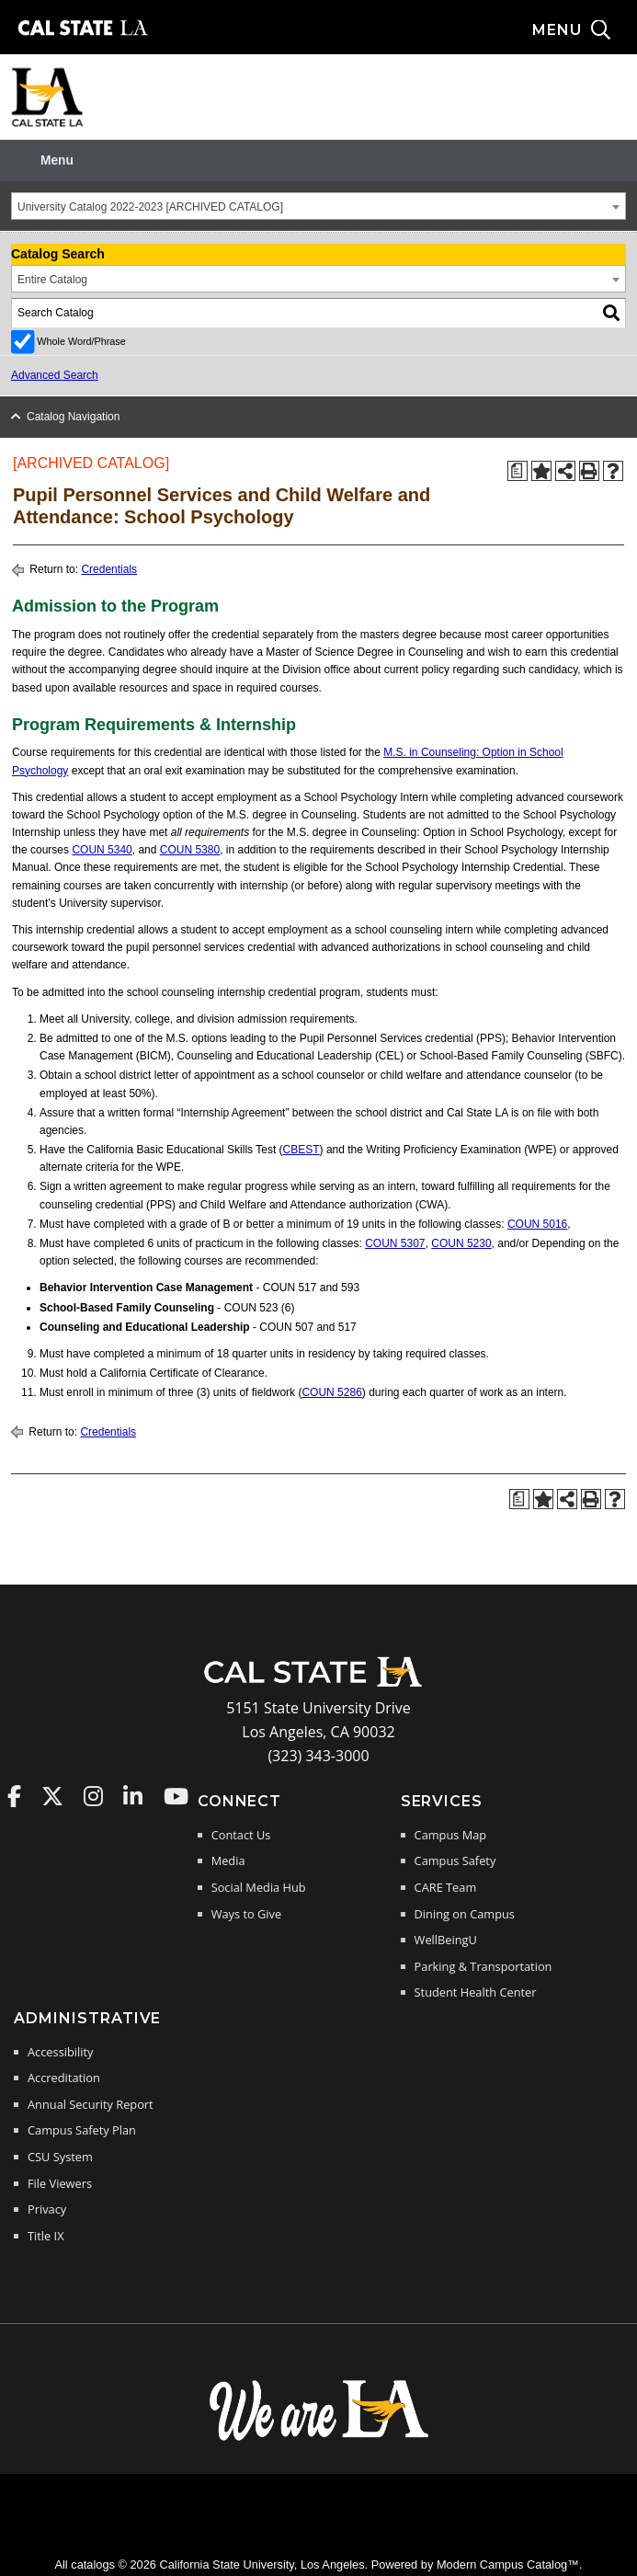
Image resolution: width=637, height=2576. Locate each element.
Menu (57, 160)
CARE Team (446, 1887)
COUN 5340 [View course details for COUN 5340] (101, 849)
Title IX (46, 2235)
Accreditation (64, 2077)
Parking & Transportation (483, 1966)
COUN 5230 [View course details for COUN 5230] (461, 1243)
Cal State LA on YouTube (176, 1796)
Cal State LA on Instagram (93, 1796)
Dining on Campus (465, 1914)
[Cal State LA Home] (318, 1685)
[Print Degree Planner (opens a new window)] (517, 471)
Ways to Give (246, 1914)
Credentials (109, 569)
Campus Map (451, 1834)
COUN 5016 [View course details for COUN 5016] (537, 1224)
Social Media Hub (258, 1887)
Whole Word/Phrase (81, 341)
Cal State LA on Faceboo (14, 1796)
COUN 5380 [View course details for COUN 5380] (190, 849)
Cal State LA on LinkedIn (132, 1796)
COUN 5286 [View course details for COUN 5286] (331, 1392)
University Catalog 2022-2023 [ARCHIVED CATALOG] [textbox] (150, 206)
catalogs (93, 2564)
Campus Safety (455, 1860)
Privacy (47, 2209)
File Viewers (60, 2183)
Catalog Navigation (73, 416)
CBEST (301, 1149)
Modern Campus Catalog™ (508, 2564)
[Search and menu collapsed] (584, 30)
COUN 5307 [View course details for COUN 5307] (395, 1243)
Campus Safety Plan (82, 2130)
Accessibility (60, 2052)
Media (228, 1860)
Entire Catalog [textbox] (52, 279)
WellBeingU (446, 1939)
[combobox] (318, 206)
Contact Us (241, 1834)
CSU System (60, 2156)
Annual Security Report (91, 2104)
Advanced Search (54, 375)
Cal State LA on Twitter (52, 1796)
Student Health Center (476, 1992)
